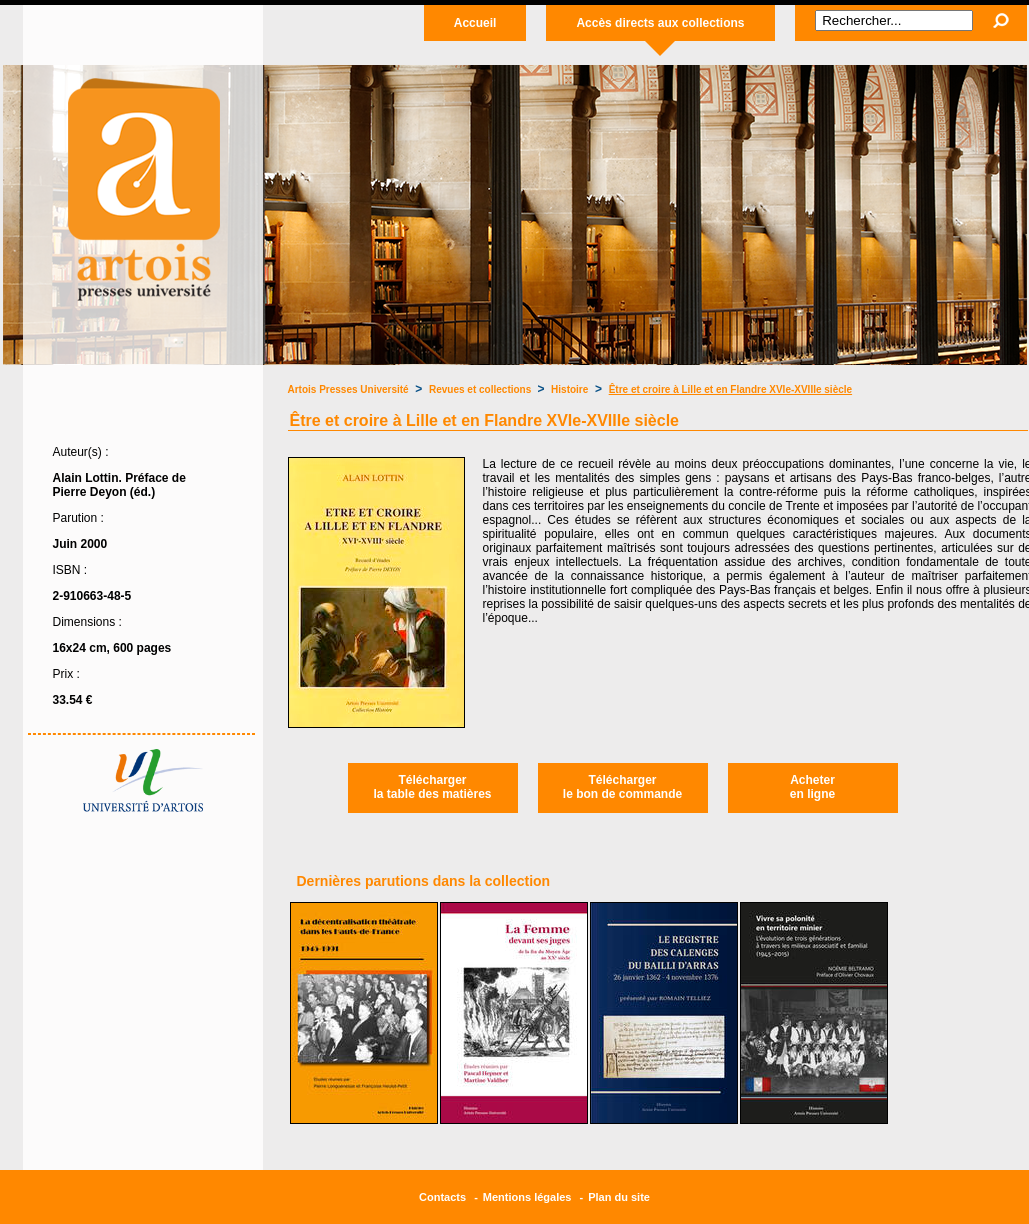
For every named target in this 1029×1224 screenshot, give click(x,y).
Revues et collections (481, 389)
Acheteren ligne (812, 787)
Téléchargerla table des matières (432, 787)
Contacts (442, 1197)
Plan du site (619, 1197)
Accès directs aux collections (660, 23)
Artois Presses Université (348, 389)
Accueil (475, 23)
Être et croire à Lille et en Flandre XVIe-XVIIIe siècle (730, 389)
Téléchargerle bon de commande (622, 787)
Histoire (569, 389)
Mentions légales (527, 1197)
